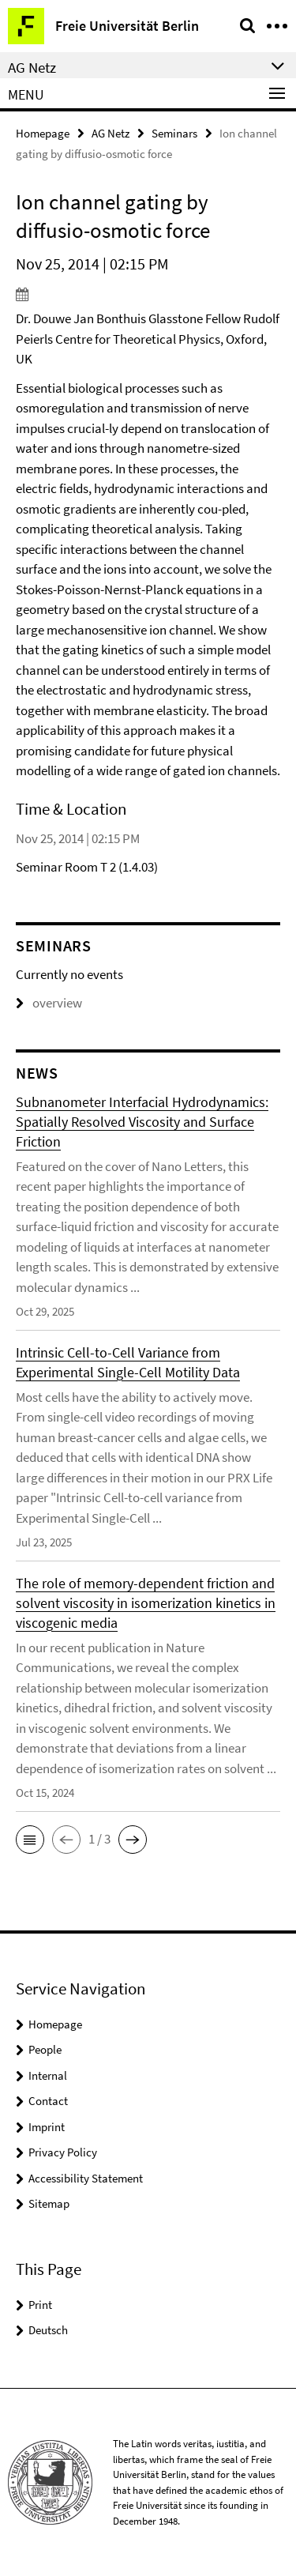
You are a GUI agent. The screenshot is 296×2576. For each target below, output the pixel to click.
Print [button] (40, 2304)
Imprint (46, 2126)
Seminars (174, 133)
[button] (30, 1839)
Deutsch (48, 2329)
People (45, 2049)
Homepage (42, 133)
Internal (47, 2075)
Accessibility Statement (85, 2178)
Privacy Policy (62, 2152)
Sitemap (48, 2203)
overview (49, 1002)
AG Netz (110, 133)
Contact (48, 2100)
